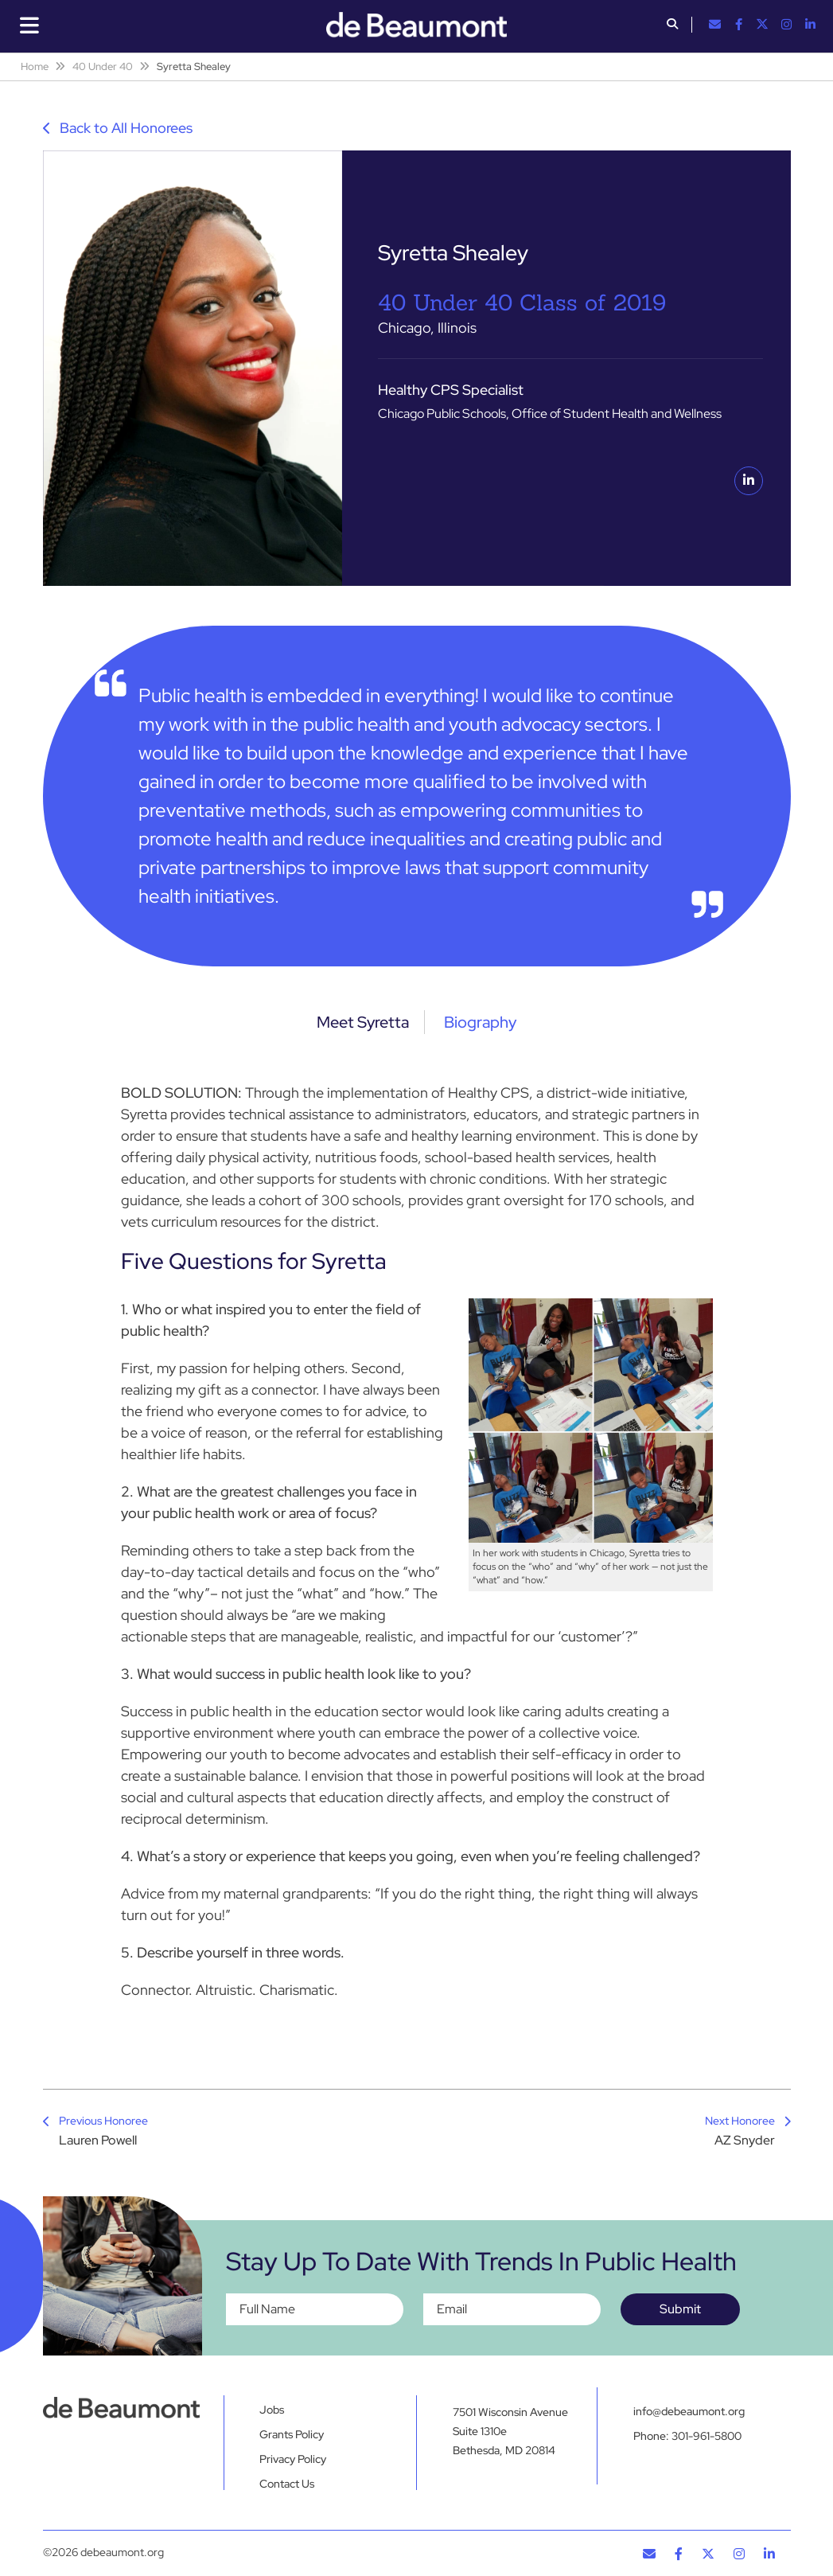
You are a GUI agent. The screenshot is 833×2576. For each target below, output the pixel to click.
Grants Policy (291, 2434)
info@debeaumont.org (689, 2411)
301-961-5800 (706, 2440)
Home (35, 66)
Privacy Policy (292, 2459)
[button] (672, 25)
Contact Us (286, 2483)
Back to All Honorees (118, 128)
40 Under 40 (102, 66)
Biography (484, 1022)
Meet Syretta (359, 1022)
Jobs (271, 2409)
